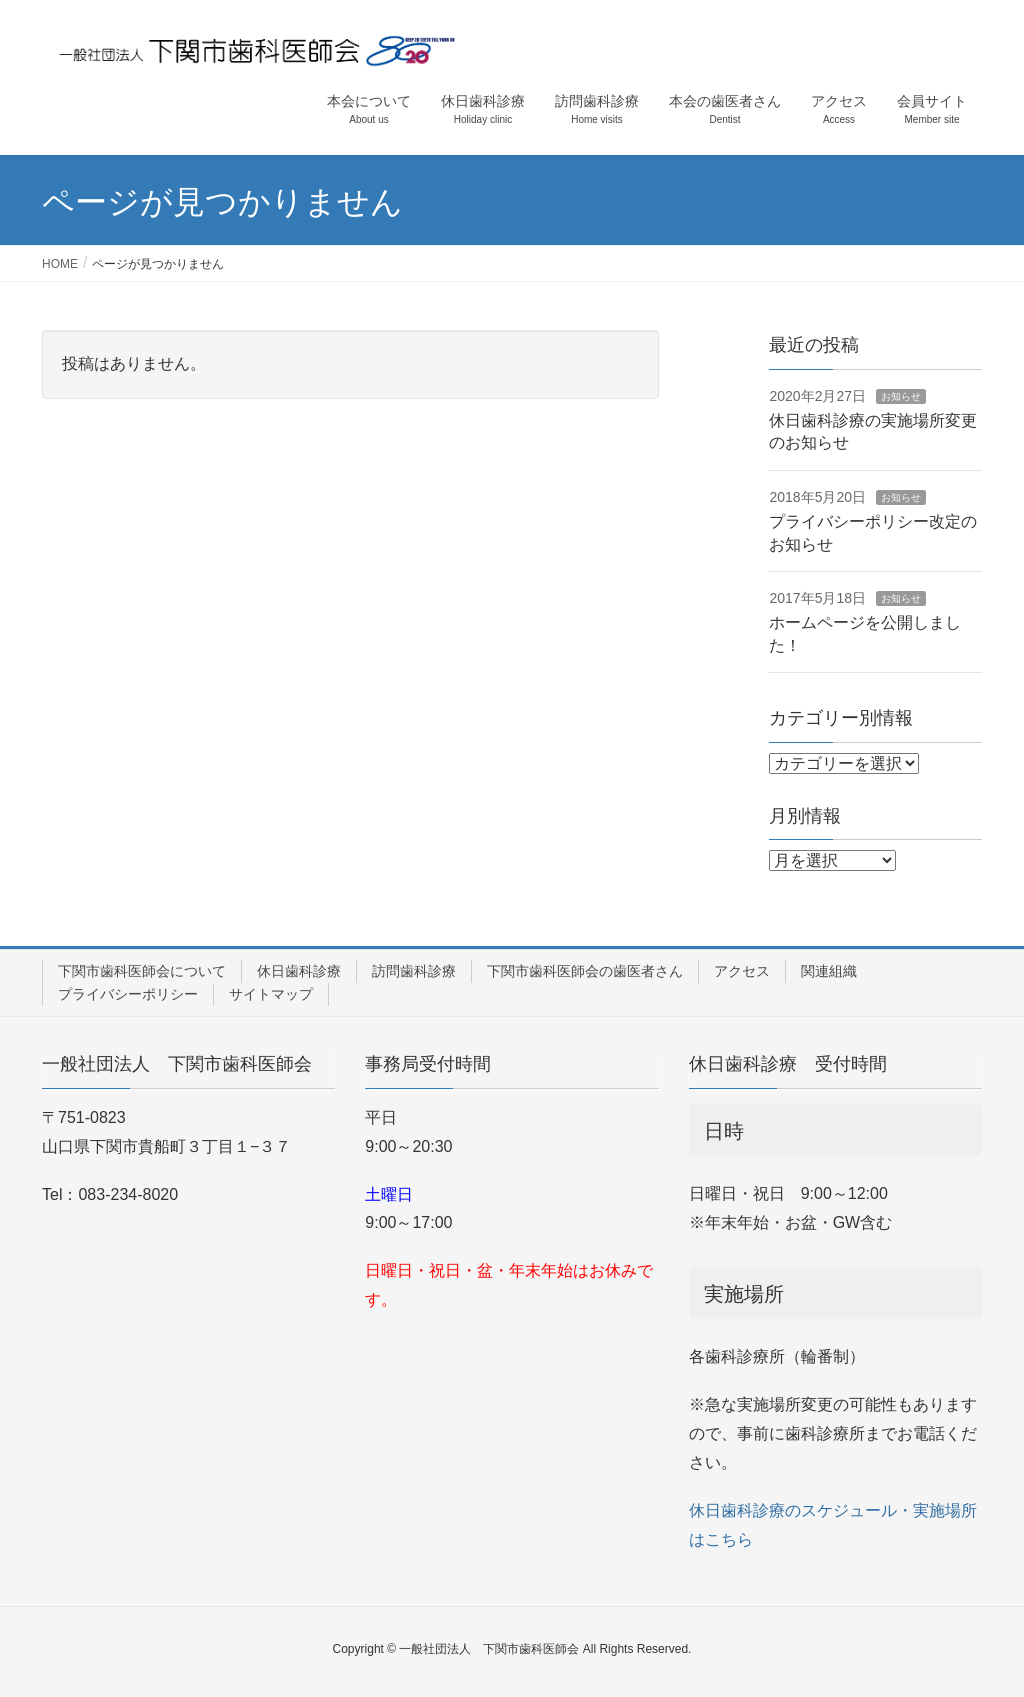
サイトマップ (271, 994)
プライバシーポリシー (128, 994)
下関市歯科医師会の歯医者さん (585, 971)
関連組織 (829, 971)
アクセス (742, 971)
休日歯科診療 (299, 971)
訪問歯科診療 (414, 971)
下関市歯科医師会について (142, 971)
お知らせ (901, 396)
